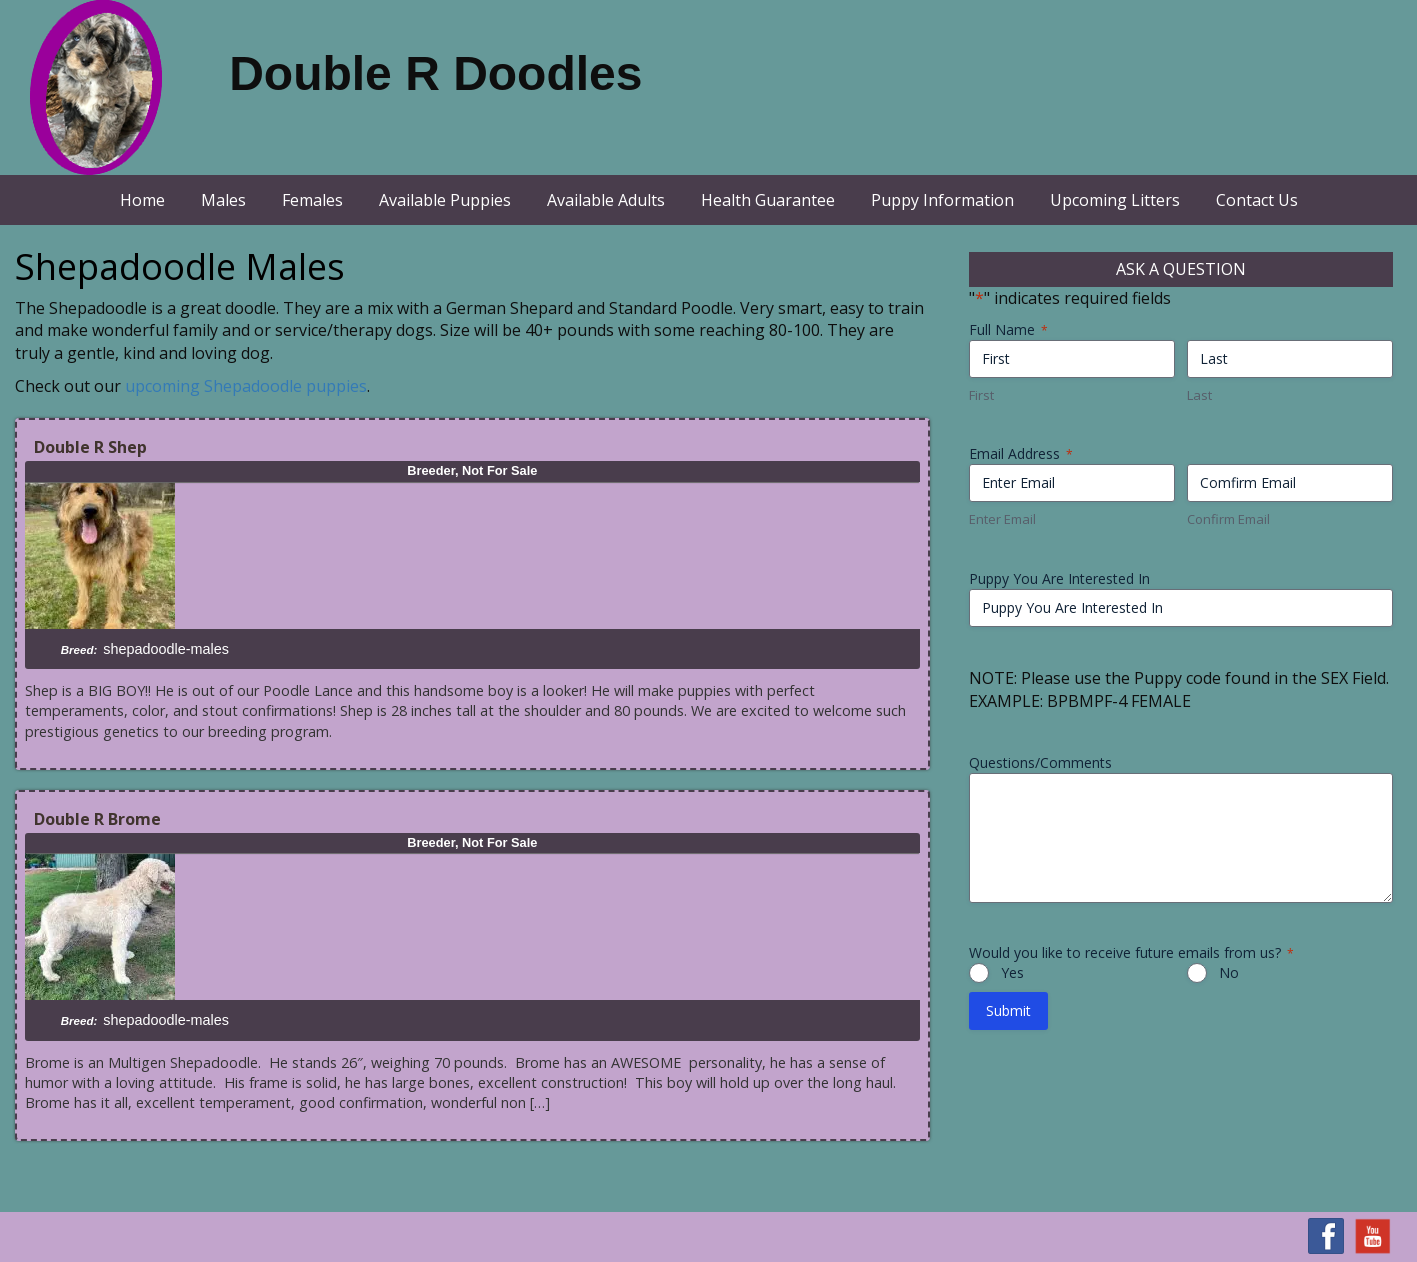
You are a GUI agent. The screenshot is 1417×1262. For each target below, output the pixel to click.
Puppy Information (942, 200)
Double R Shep (90, 447)
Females (312, 200)
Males (223, 200)
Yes (1012, 972)
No (1229, 972)
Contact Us (1257, 200)
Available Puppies (445, 200)
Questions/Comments (1040, 762)
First (981, 395)
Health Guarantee (768, 200)
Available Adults (606, 200)
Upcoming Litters (1115, 200)
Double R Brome (97, 819)
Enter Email (1002, 519)
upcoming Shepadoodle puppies (246, 386)
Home (142, 200)
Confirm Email (1228, 519)
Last (1199, 395)
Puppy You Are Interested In (1059, 578)
